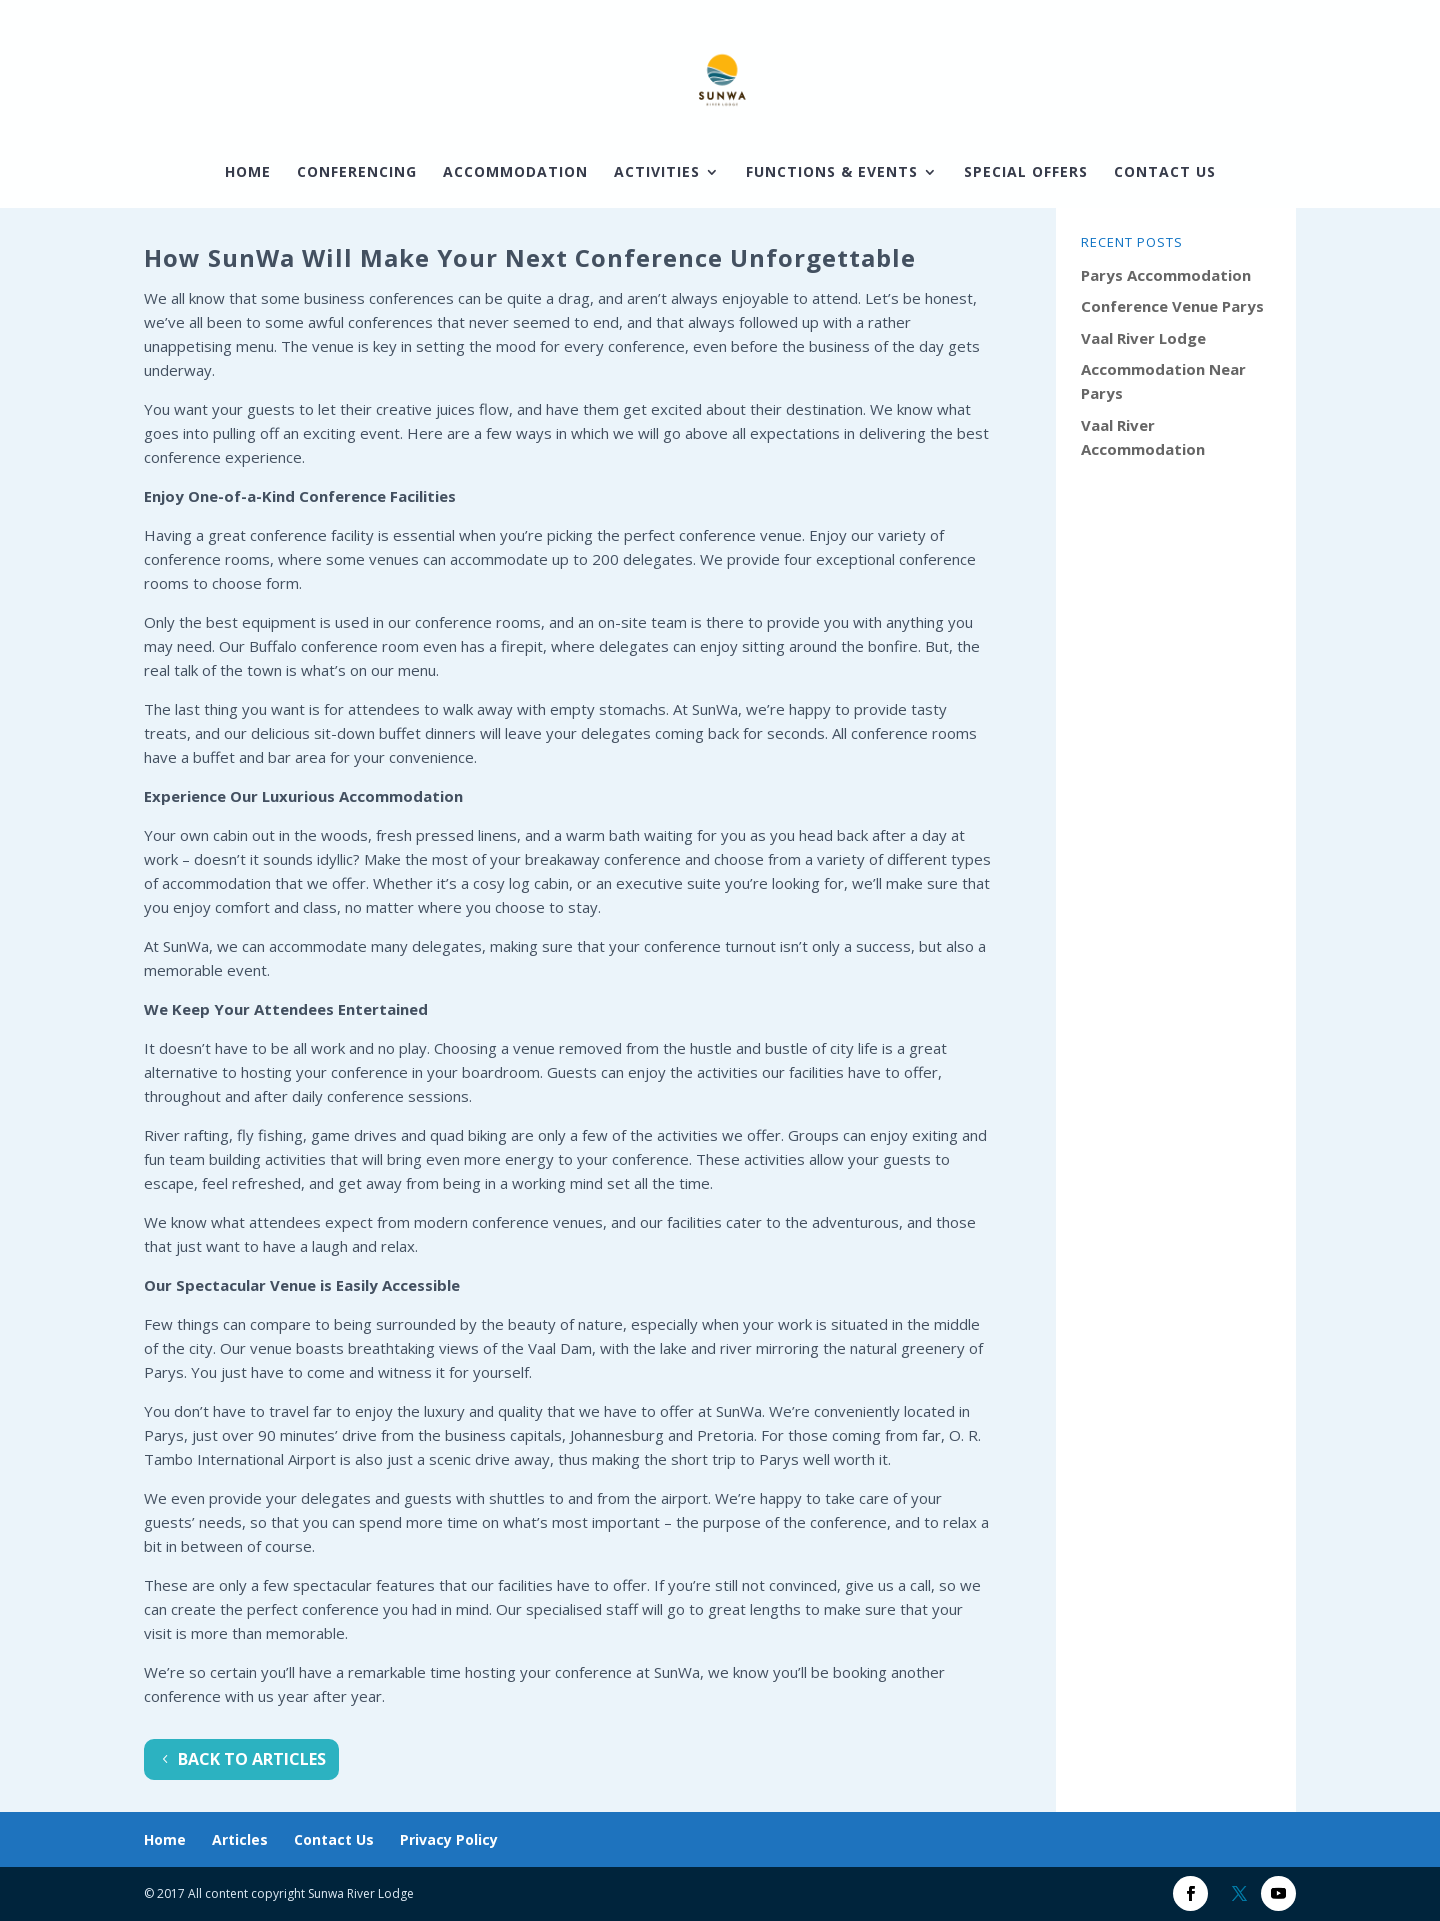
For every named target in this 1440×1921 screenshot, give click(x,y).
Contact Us (1165, 173)
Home (248, 173)
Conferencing (357, 173)
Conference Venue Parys (1172, 306)
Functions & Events (832, 173)
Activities (657, 173)
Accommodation (515, 173)
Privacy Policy (449, 1839)
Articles (240, 1839)
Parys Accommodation (1166, 275)
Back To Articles (252, 1759)
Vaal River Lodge (1143, 338)
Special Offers (1026, 173)
